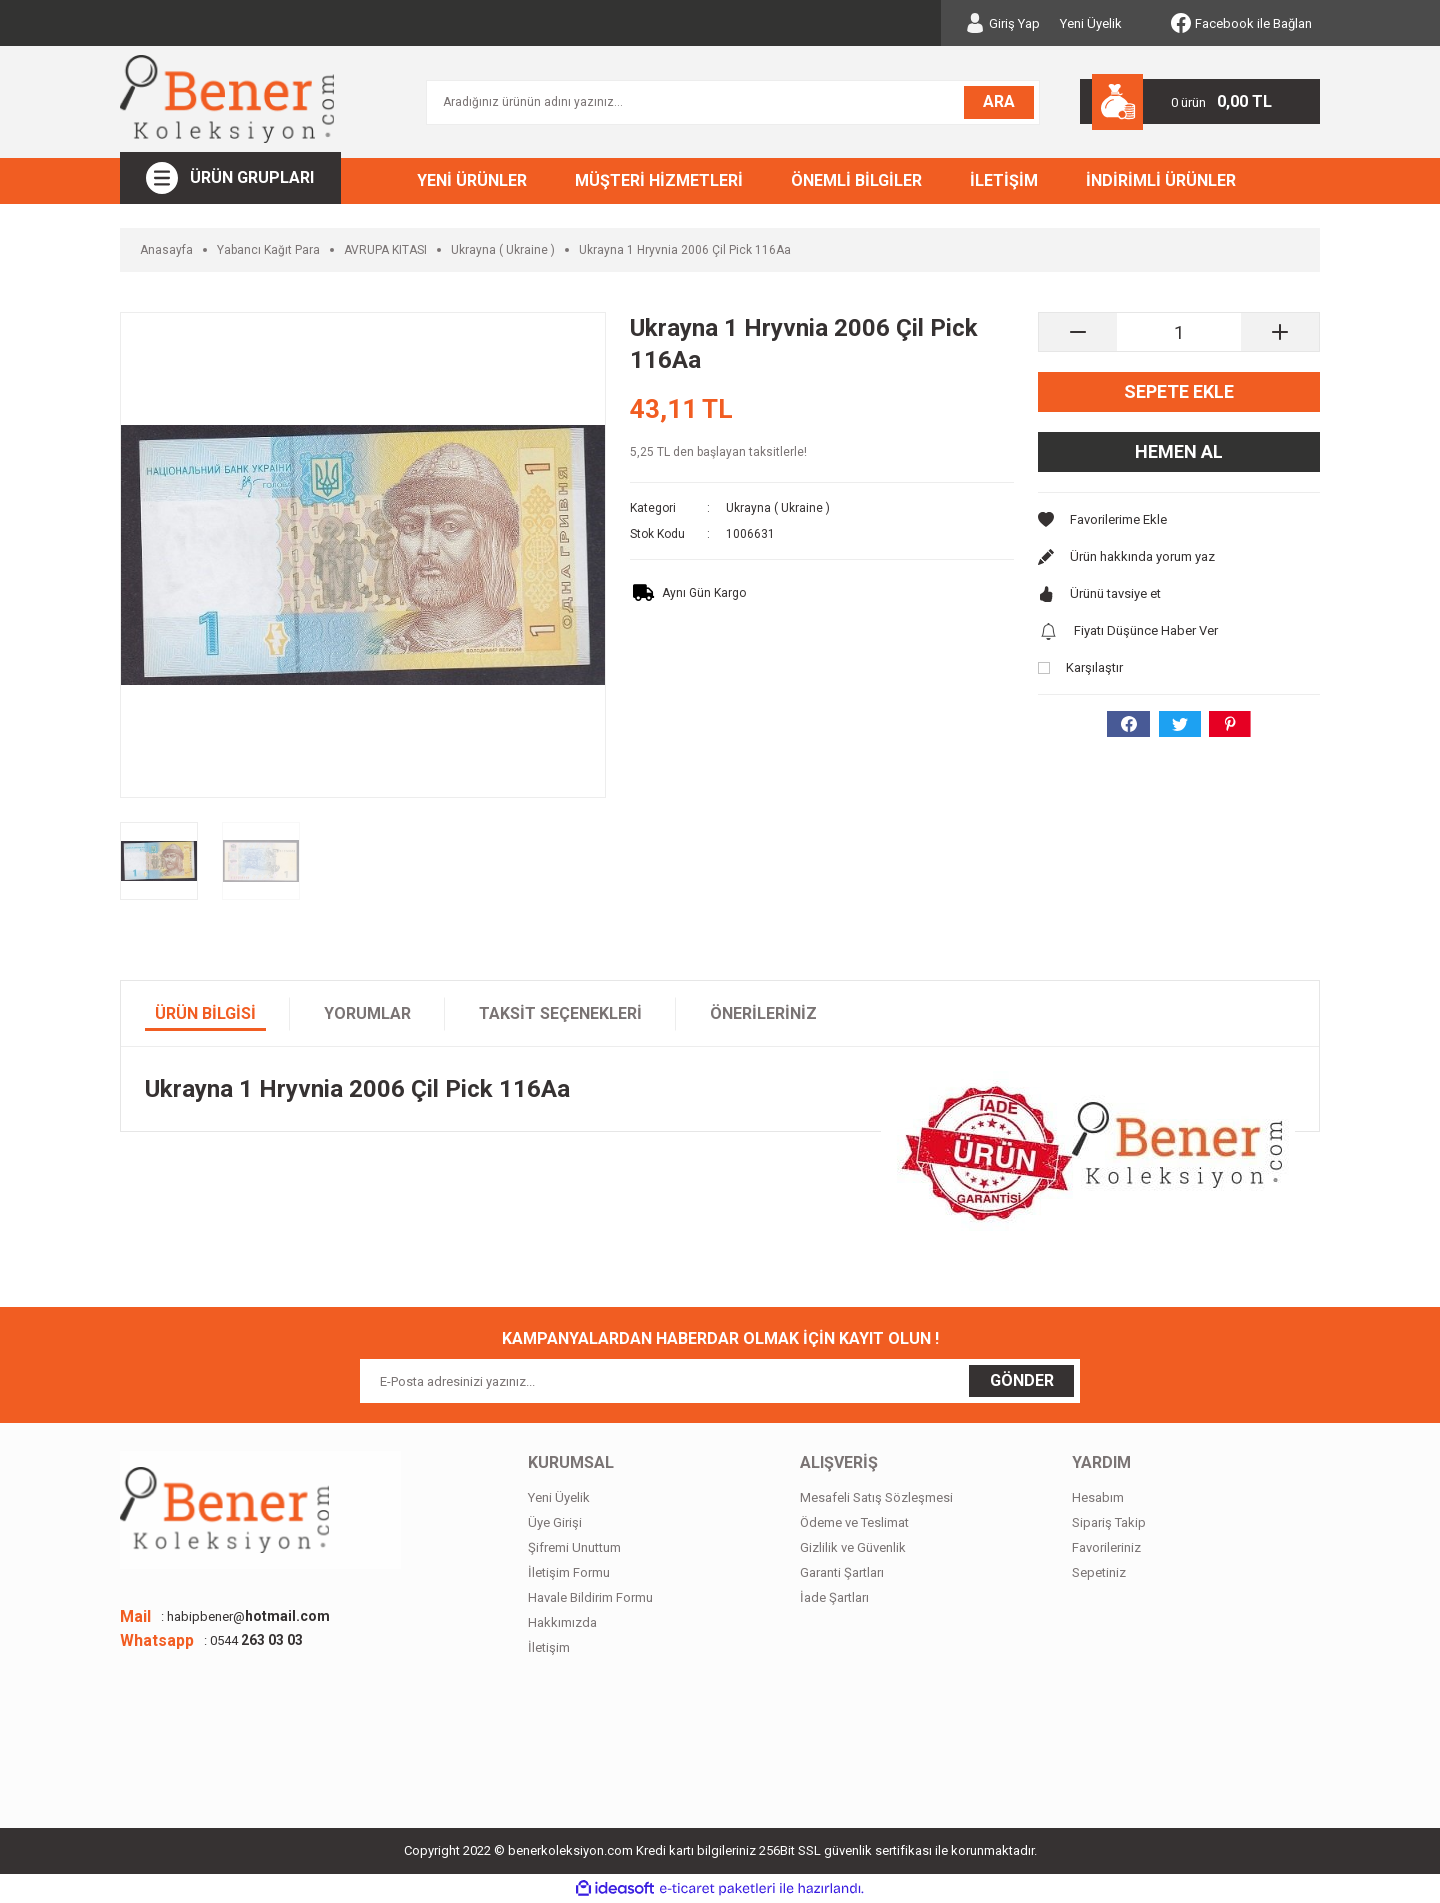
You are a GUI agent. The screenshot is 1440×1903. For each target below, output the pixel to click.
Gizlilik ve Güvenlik (853, 1547)
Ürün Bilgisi (205, 1013)
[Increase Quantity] (1280, 332)
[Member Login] (1002, 23)
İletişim (549, 1647)
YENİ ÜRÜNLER (472, 180)
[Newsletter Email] (720, 1381)
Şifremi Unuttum (574, 1547)
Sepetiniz (1099, 1572)
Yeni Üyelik (1091, 23)
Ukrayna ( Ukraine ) (778, 508)
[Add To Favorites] (1179, 519)
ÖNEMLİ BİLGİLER (856, 180)
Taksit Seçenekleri (560, 1013)
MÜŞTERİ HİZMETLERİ (659, 180)
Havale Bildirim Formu (590, 1597)
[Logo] (227, 99)
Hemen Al (1179, 451)
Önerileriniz (763, 1013)
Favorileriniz (1106, 1547)
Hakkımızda (562, 1622)
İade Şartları (834, 1597)
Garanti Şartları (842, 1572)
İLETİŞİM (1004, 180)
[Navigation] (230, 178)
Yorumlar (367, 1013)
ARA (999, 101)
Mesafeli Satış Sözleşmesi (876, 1497)
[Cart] (1200, 101)
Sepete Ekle (1179, 391)
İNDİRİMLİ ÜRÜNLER (1161, 180)
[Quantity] (1179, 332)
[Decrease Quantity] (1078, 332)
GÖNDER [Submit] (1022, 1380)
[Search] (733, 102)
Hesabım (1098, 1497)
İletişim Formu (569, 1572)
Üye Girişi (555, 1522)
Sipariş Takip (1109, 1522)
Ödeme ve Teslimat (854, 1522)
